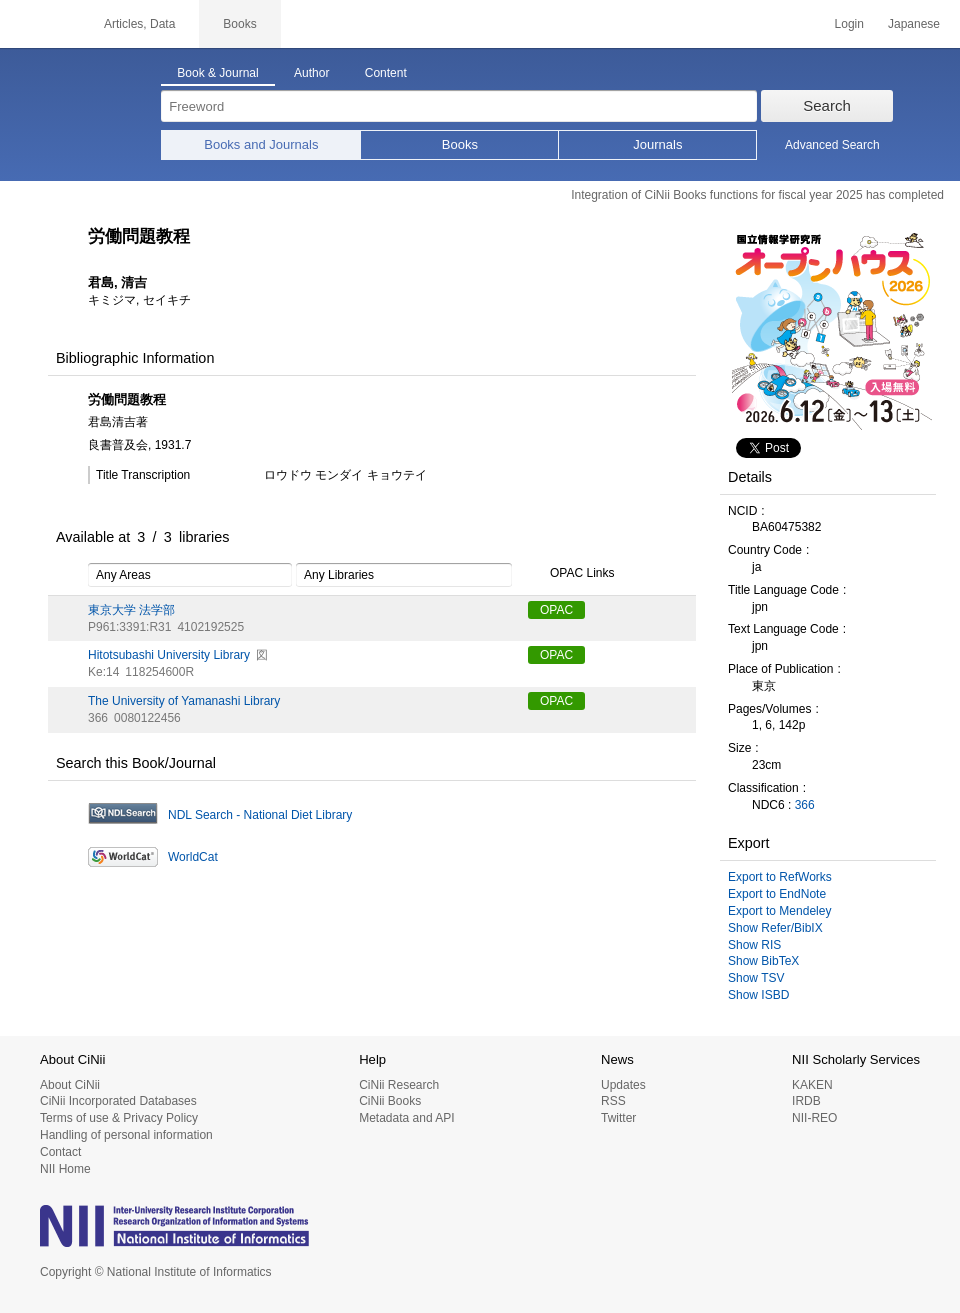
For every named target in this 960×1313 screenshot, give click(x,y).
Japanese (914, 24)
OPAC (556, 610)
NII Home (65, 1169)
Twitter (618, 1118)
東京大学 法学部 (131, 610)
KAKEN (812, 1085)
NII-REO (814, 1118)
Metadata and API (406, 1118)
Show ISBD (758, 995)
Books (460, 144)
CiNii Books (390, 1101)
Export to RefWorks (780, 877)
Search (827, 105)
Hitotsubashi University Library (169, 655)
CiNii (40, 24)
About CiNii (70, 1085)
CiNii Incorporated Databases (118, 1101)
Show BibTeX (763, 961)
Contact (60, 1152)
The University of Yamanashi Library (184, 701)
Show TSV (756, 978)
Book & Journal (217, 73)
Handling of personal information (126, 1135)
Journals (657, 144)
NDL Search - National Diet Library (260, 815)
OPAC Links (571, 574)
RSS (613, 1101)
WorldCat (193, 857)
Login (849, 24)
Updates (623, 1085)
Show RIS (754, 945)
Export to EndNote (777, 894)
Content (386, 73)
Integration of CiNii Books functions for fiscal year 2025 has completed (757, 195)
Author (311, 73)
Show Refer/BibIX (775, 928)
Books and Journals (261, 144)
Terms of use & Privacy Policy (119, 1118)
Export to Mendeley (779, 911)
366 (805, 805)
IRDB (806, 1101)
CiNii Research (399, 1085)
